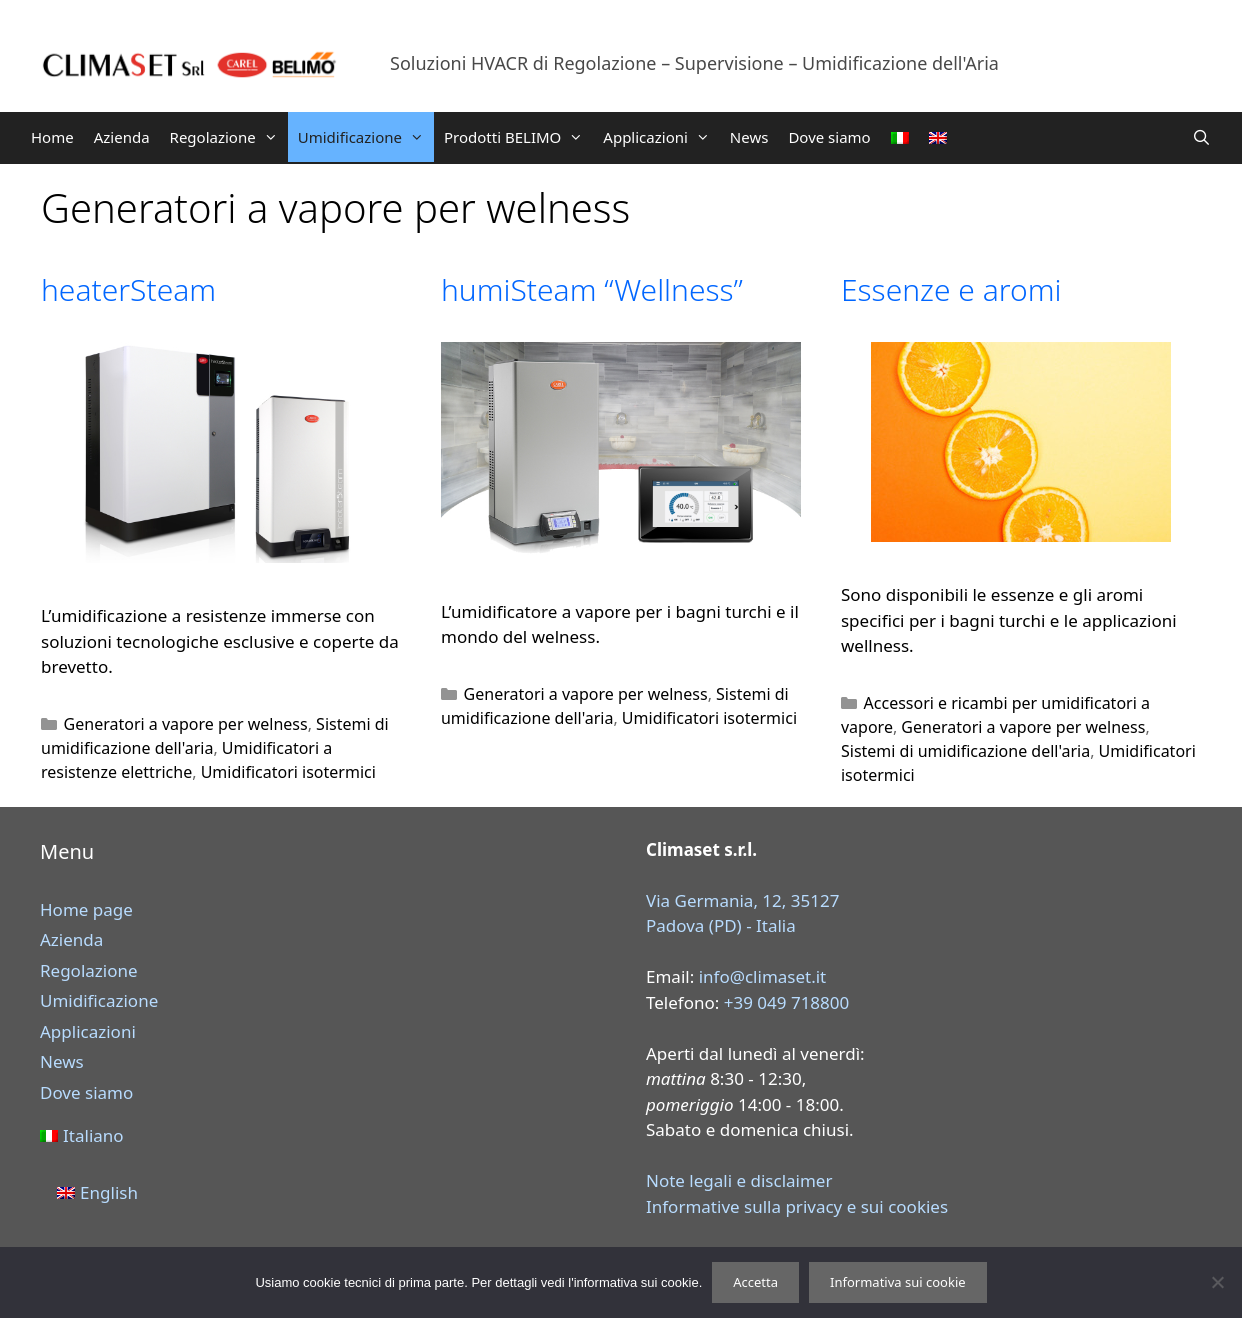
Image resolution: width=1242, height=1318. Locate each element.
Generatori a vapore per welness (186, 724)
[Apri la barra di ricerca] (1201, 137)
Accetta (755, 1282)
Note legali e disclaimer (739, 1180)
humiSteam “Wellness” (592, 289)
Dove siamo (829, 137)
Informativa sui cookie (898, 1282)
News (749, 137)
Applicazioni (661, 137)
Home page (86, 909)
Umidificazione (366, 137)
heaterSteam (128, 289)
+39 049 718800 (787, 1002)
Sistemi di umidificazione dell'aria (965, 751)
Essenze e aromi (951, 289)
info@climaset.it (763, 976)
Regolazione (229, 137)
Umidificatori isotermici (288, 772)
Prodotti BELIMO (518, 137)
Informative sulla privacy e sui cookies (797, 1206)
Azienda (122, 137)
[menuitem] (900, 138)
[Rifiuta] (1217, 1282)
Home (52, 137)
